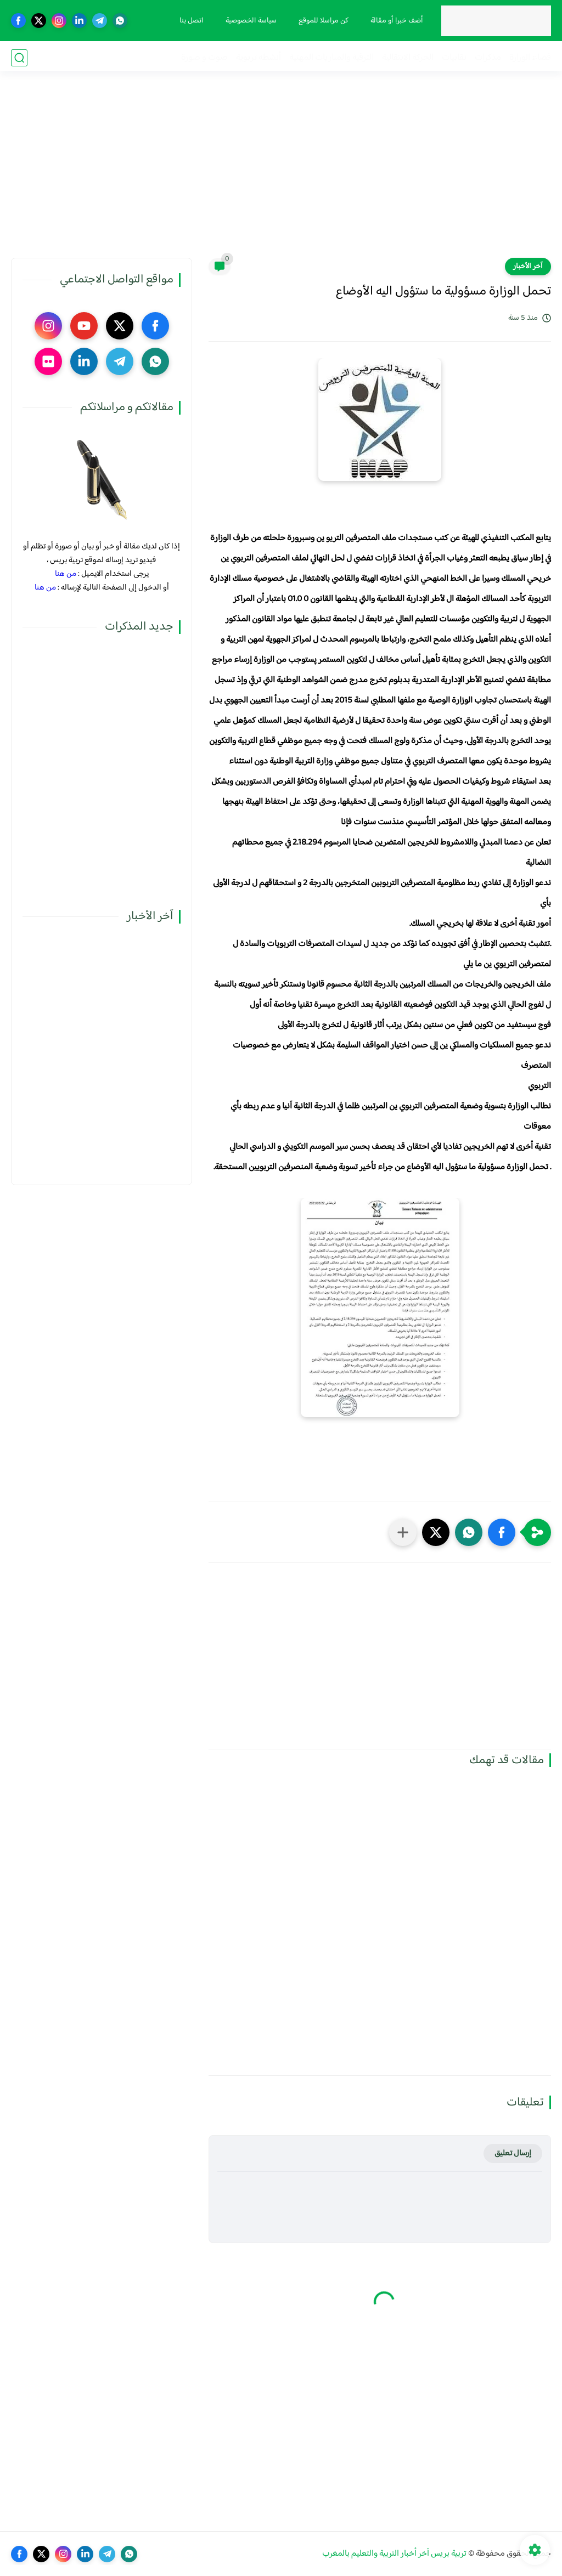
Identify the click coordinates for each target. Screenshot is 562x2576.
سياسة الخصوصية (250, 20)
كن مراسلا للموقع (322, 20)
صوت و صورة (204, 58)
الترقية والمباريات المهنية (331, 58)
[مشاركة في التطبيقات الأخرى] (403, 1532)
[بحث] (19, 57)
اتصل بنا (190, 20)
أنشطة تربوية (258, 58)
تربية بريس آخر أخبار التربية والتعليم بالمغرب (394, 2553)
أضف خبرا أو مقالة (395, 20)
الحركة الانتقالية (408, 58)
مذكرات (488, 58)
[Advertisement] (281, 173)
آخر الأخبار (528, 266)
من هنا (65, 574)
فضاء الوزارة (530, 58)
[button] (501, 1532)
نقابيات (454, 58)
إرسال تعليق (512, 2153)
